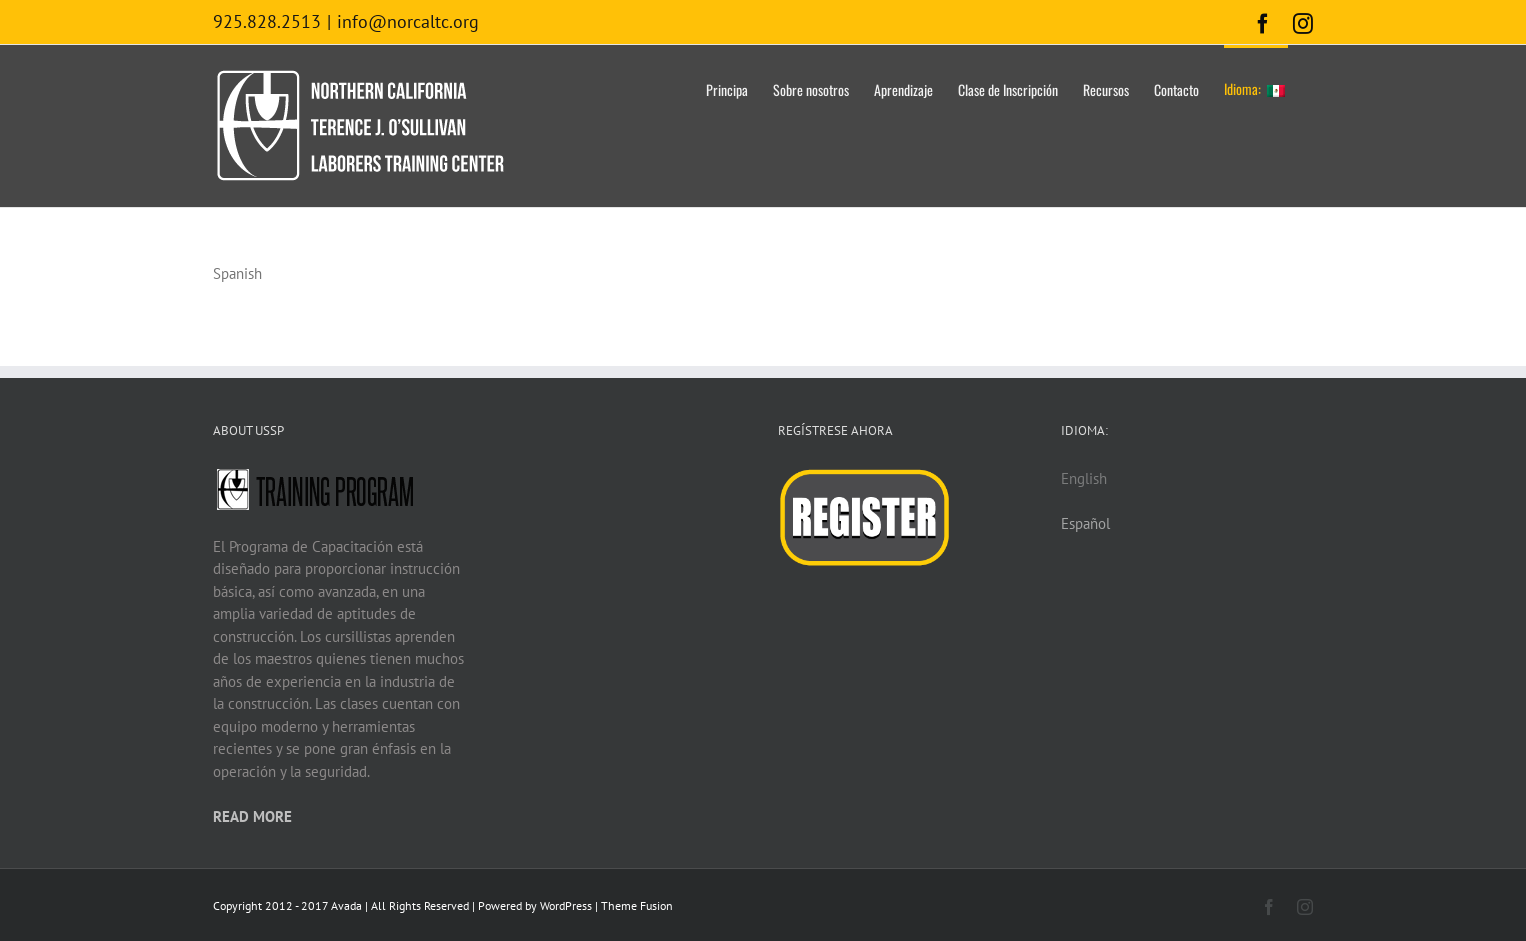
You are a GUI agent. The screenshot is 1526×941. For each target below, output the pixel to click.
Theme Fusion (637, 905)
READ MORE (252, 816)
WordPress (566, 905)
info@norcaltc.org (408, 21)
